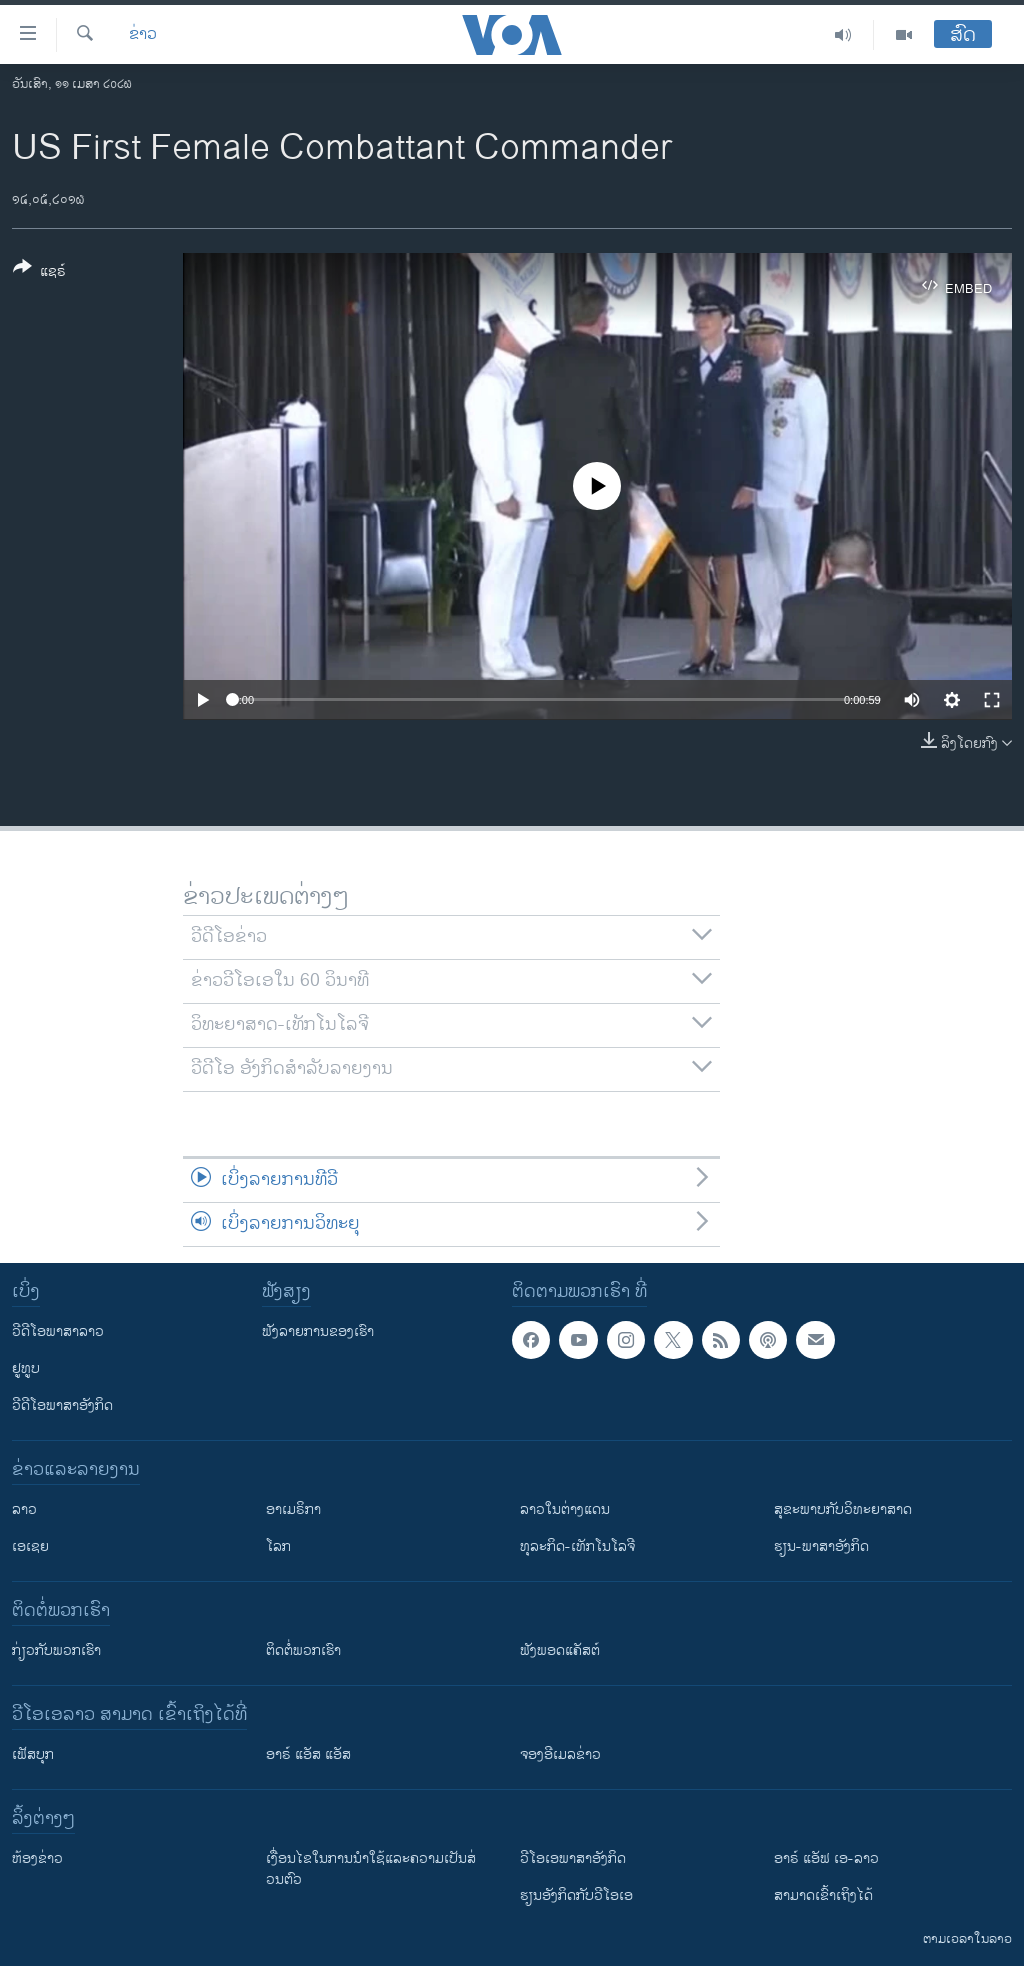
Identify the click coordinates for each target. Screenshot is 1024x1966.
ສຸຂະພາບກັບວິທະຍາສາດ (843, 1509)
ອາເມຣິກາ (293, 1509)
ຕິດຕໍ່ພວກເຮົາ (303, 1650)
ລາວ (24, 1509)
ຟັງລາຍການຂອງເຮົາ (318, 1331)
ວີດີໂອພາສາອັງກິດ (62, 1405)
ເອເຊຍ (30, 1546)
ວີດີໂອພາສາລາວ (58, 1331)
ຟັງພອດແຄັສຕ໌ (560, 1650)
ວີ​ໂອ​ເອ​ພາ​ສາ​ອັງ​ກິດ (573, 1858)
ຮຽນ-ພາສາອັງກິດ (821, 1546)
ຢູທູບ (26, 1368)
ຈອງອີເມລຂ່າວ (560, 1754)
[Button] (39, 273)
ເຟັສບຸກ (33, 1754)
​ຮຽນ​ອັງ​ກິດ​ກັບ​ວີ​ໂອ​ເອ (576, 1895)
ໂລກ (278, 1546)
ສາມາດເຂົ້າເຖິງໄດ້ (823, 1895)
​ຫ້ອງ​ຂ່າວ (37, 1858)
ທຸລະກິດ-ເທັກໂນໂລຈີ (577, 1546)
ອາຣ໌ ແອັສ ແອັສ (308, 1754)
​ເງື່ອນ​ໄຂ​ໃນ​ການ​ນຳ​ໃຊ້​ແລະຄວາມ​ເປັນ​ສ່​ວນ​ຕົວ (371, 1869)
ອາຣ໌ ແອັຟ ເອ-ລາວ (826, 1858)
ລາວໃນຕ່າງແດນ (565, 1509)
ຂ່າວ (143, 35)
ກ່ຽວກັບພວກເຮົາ (56, 1650)
